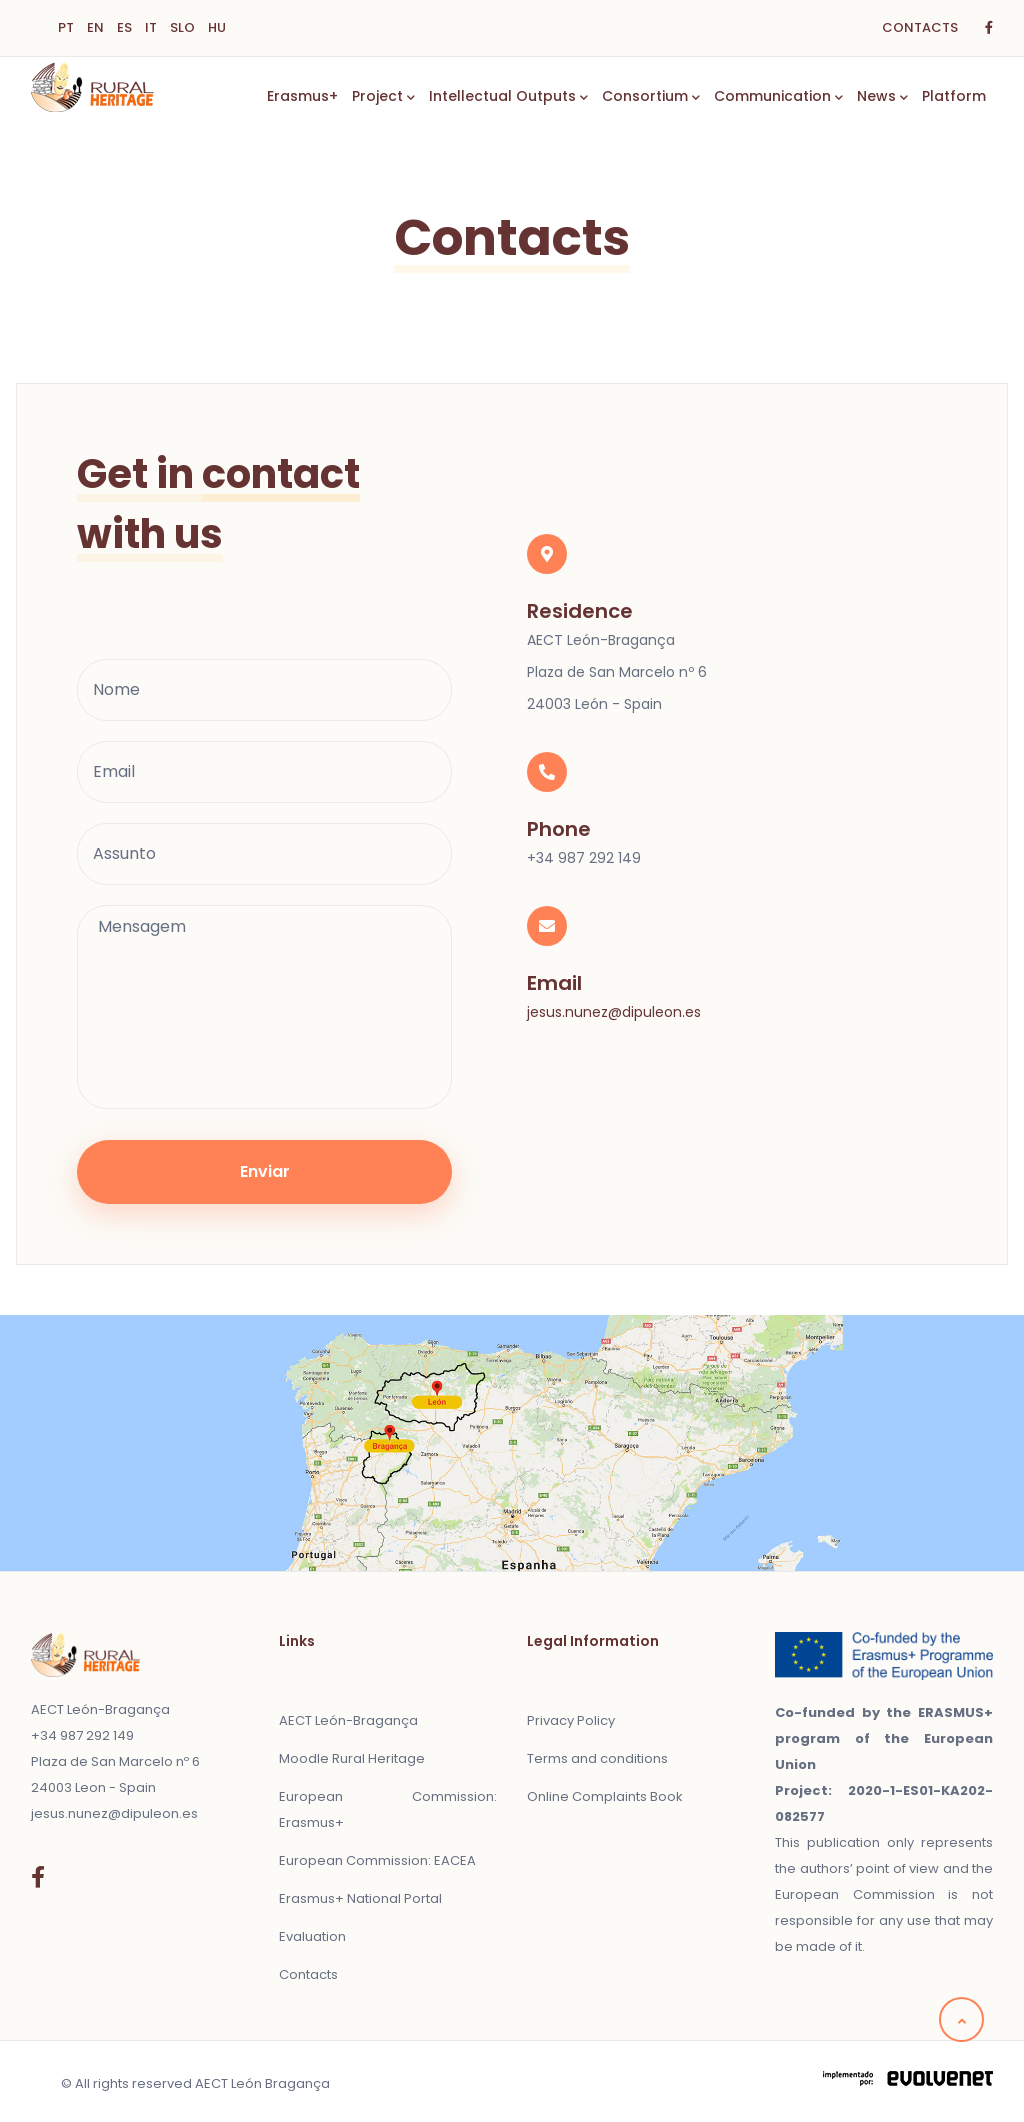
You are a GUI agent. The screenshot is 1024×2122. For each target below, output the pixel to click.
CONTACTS (920, 27)
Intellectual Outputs (508, 97)
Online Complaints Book (605, 1796)
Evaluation (312, 1936)
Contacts (308, 1974)
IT (151, 27)
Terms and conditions (597, 1758)
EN (95, 27)
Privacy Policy (571, 1720)
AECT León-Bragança (348, 1720)
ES (124, 27)
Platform (954, 96)
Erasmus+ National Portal (360, 1898)
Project (383, 97)
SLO (182, 27)
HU (217, 27)
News (882, 97)
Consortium (651, 97)
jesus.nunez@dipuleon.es (614, 1012)
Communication (778, 97)
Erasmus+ (302, 96)
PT (66, 27)
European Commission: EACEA (377, 1860)
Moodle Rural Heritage (352, 1758)
